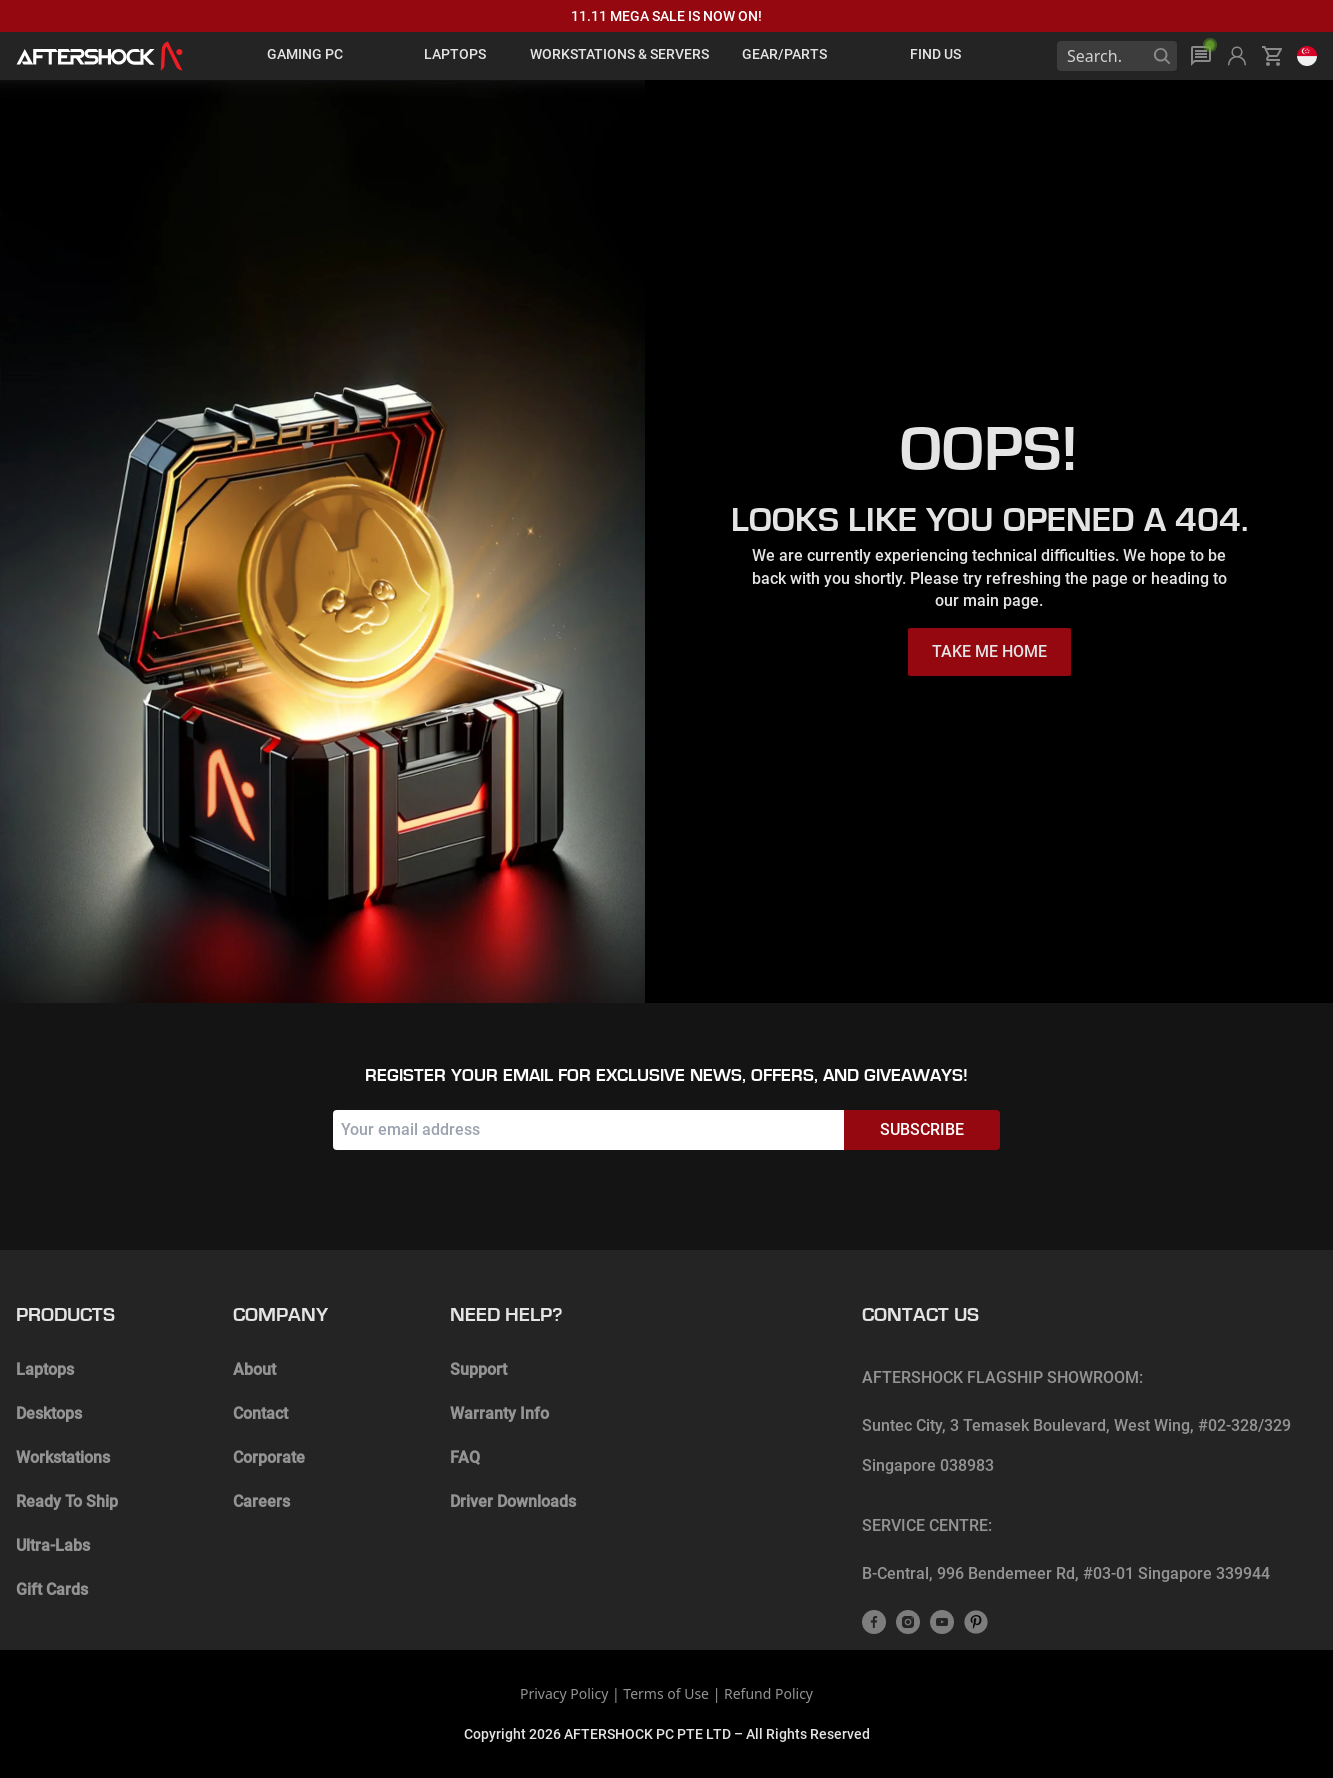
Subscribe (922, 1129)
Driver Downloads (513, 1501)
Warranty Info (499, 1413)
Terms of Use (666, 1693)
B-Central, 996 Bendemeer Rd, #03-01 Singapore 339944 (1066, 1573)
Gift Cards (52, 1589)
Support (478, 1369)
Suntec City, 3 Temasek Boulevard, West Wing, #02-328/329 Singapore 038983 (1076, 1445)
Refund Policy (768, 1693)
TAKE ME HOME (989, 651)
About (254, 1369)
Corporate (269, 1457)
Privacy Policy (564, 1693)
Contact (260, 1413)
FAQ (465, 1457)
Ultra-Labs (53, 1545)
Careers (261, 1501)
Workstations (63, 1457)
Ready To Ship (67, 1501)
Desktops (49, 1413)
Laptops (45, 1369)
